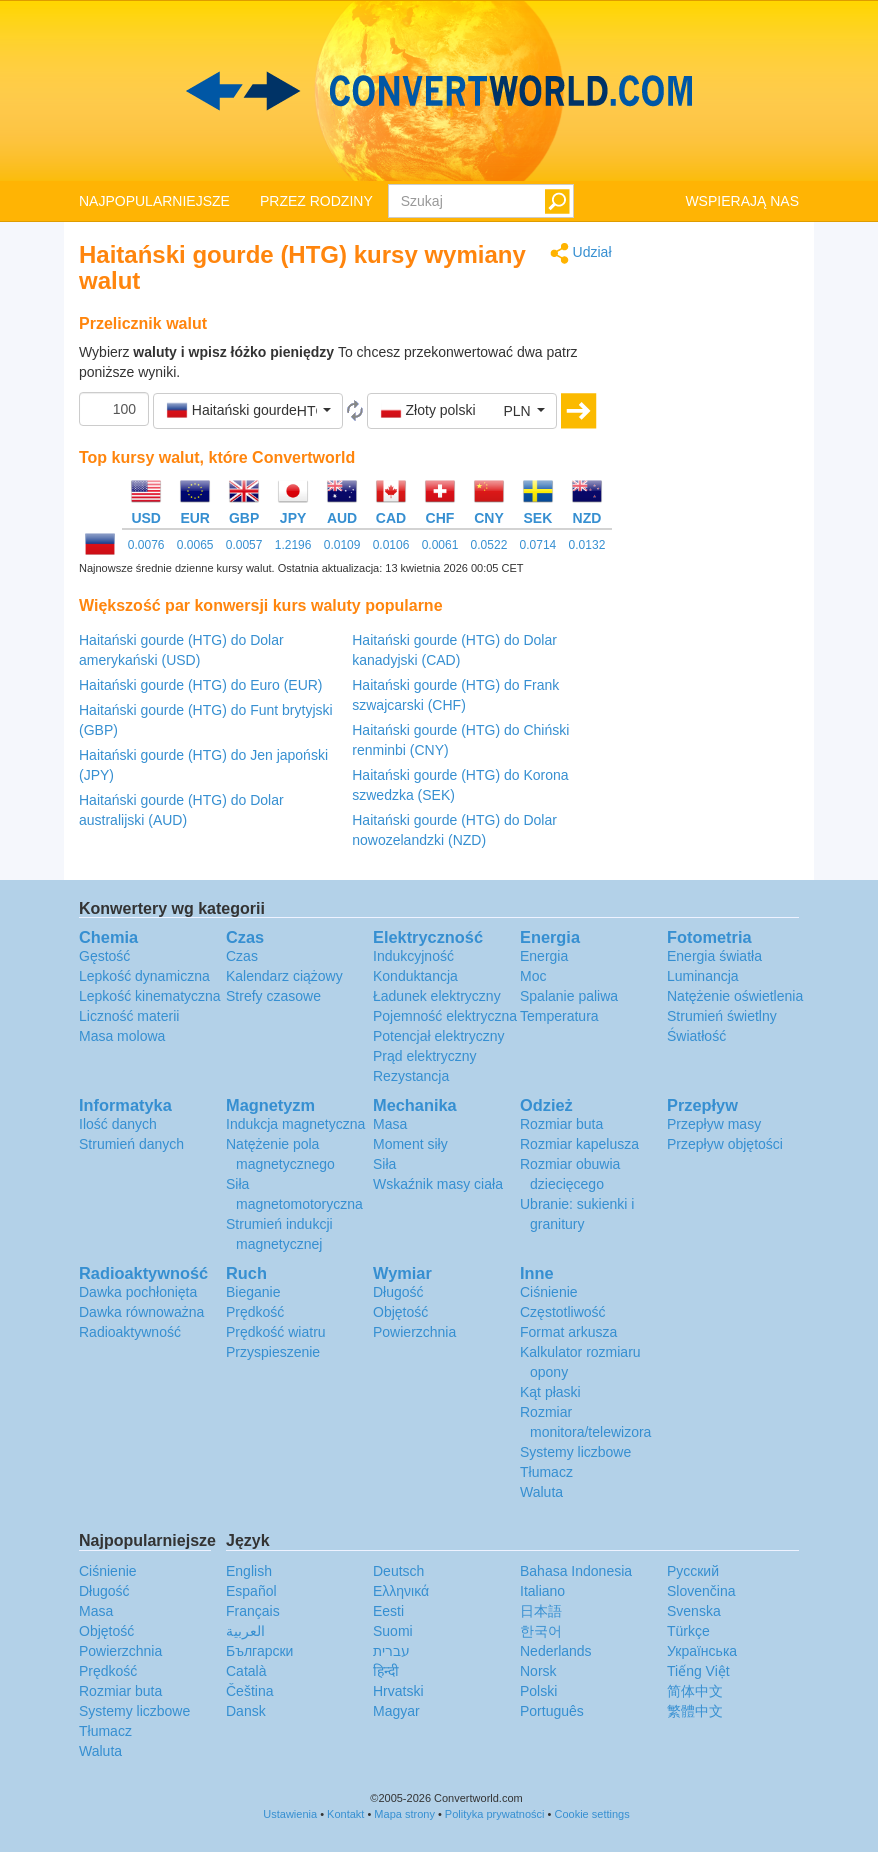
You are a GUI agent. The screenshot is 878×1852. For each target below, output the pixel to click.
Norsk (538, 1671)
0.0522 (489, 545)
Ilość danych (118, 1124)
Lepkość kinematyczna (150, 996)
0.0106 (391, 545)
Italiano (542, 1591)
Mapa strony (404, 1814)
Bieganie (253, 1292)
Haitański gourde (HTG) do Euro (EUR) (201, 685)
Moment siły (410, 1144)
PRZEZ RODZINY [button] (316, 201)
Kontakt (345, 1814)
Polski (538, 1691)
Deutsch (398, 1571)
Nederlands (556, 1651)
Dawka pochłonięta (138, 1292)
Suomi (393, 1631)
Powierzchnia (414, 1332)
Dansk (246, 1711)
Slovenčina (701, 1591)
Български (259, 1651)
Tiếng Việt (698, 1671)
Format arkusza (568, 1332)
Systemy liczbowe (575, 1452)
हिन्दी (386, 1671)
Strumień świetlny (722, 1016)
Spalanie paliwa (569, 996)
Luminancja (703, 976)
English (249, 1571)
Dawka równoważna (141, 1312)
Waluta (541, 1492)
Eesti (388, 1611)
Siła (384, 1164)
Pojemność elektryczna (445, 1016)
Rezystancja (411, 1076)
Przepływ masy (714, 1124)
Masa (390, 1124)
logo (439, 91)
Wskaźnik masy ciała (438, 1184)
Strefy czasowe (273, 996)
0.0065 (195, 545)
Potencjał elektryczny (439, 1036)
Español (251, 1591)
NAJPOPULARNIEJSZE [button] (154, 201)
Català (246, 1671)
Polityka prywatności (495, 1814)
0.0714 (538, 545)
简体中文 (695, 1691)
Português (552, 1711)
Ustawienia (290, 1814)
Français (253, 1611)
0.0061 (440, 545)
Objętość (400, 1312)
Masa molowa (122, 1036)
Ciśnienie (549, 1292)
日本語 (541, 1611)
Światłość (696, 1036)
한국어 (541, 1631)
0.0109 (342, 545)
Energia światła (714, 956)
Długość (398, 1292)
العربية (245, 1631)
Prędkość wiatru (276, 1332)
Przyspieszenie (273, 1352)
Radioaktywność (130, 1332)
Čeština (249, 1691)
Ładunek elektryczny (437, 996)
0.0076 (146, 545)
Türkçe (688, 1631)
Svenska (694, 1611)
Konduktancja (415, 976)
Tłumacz (546, 1472)
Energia (544, 956)
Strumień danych (131, 1144)
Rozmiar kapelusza (579, 1144)
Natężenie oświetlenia (735, 996)
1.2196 (293, 545)
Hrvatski (398, 1691)
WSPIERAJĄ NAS (742, 201)
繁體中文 (695, 1711)
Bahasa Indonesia (576, 1571)
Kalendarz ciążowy (284, 976)
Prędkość (255, 1312)
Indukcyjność (413, 956)
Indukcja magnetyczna (295, 1124)
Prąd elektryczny (424, 1056)
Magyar (396, 1711)
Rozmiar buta (561, 1124)
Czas (242, 956)
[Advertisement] (721, 542)
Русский (693, 1571)
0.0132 (587, 545)
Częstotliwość (563, 1312)
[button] (248, 411)
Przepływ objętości (725, 1144)
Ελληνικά (401, 1591)
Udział (581, 253)
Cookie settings (591, 1814)
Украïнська (702, 1651)
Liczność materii (129, 1016)
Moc (533, 976)
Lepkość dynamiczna (144, 976)
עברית (391, 1651)
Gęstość (104, 956)
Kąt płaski (550, 1392)
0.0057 (244, 545)
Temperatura (559, 1016)
